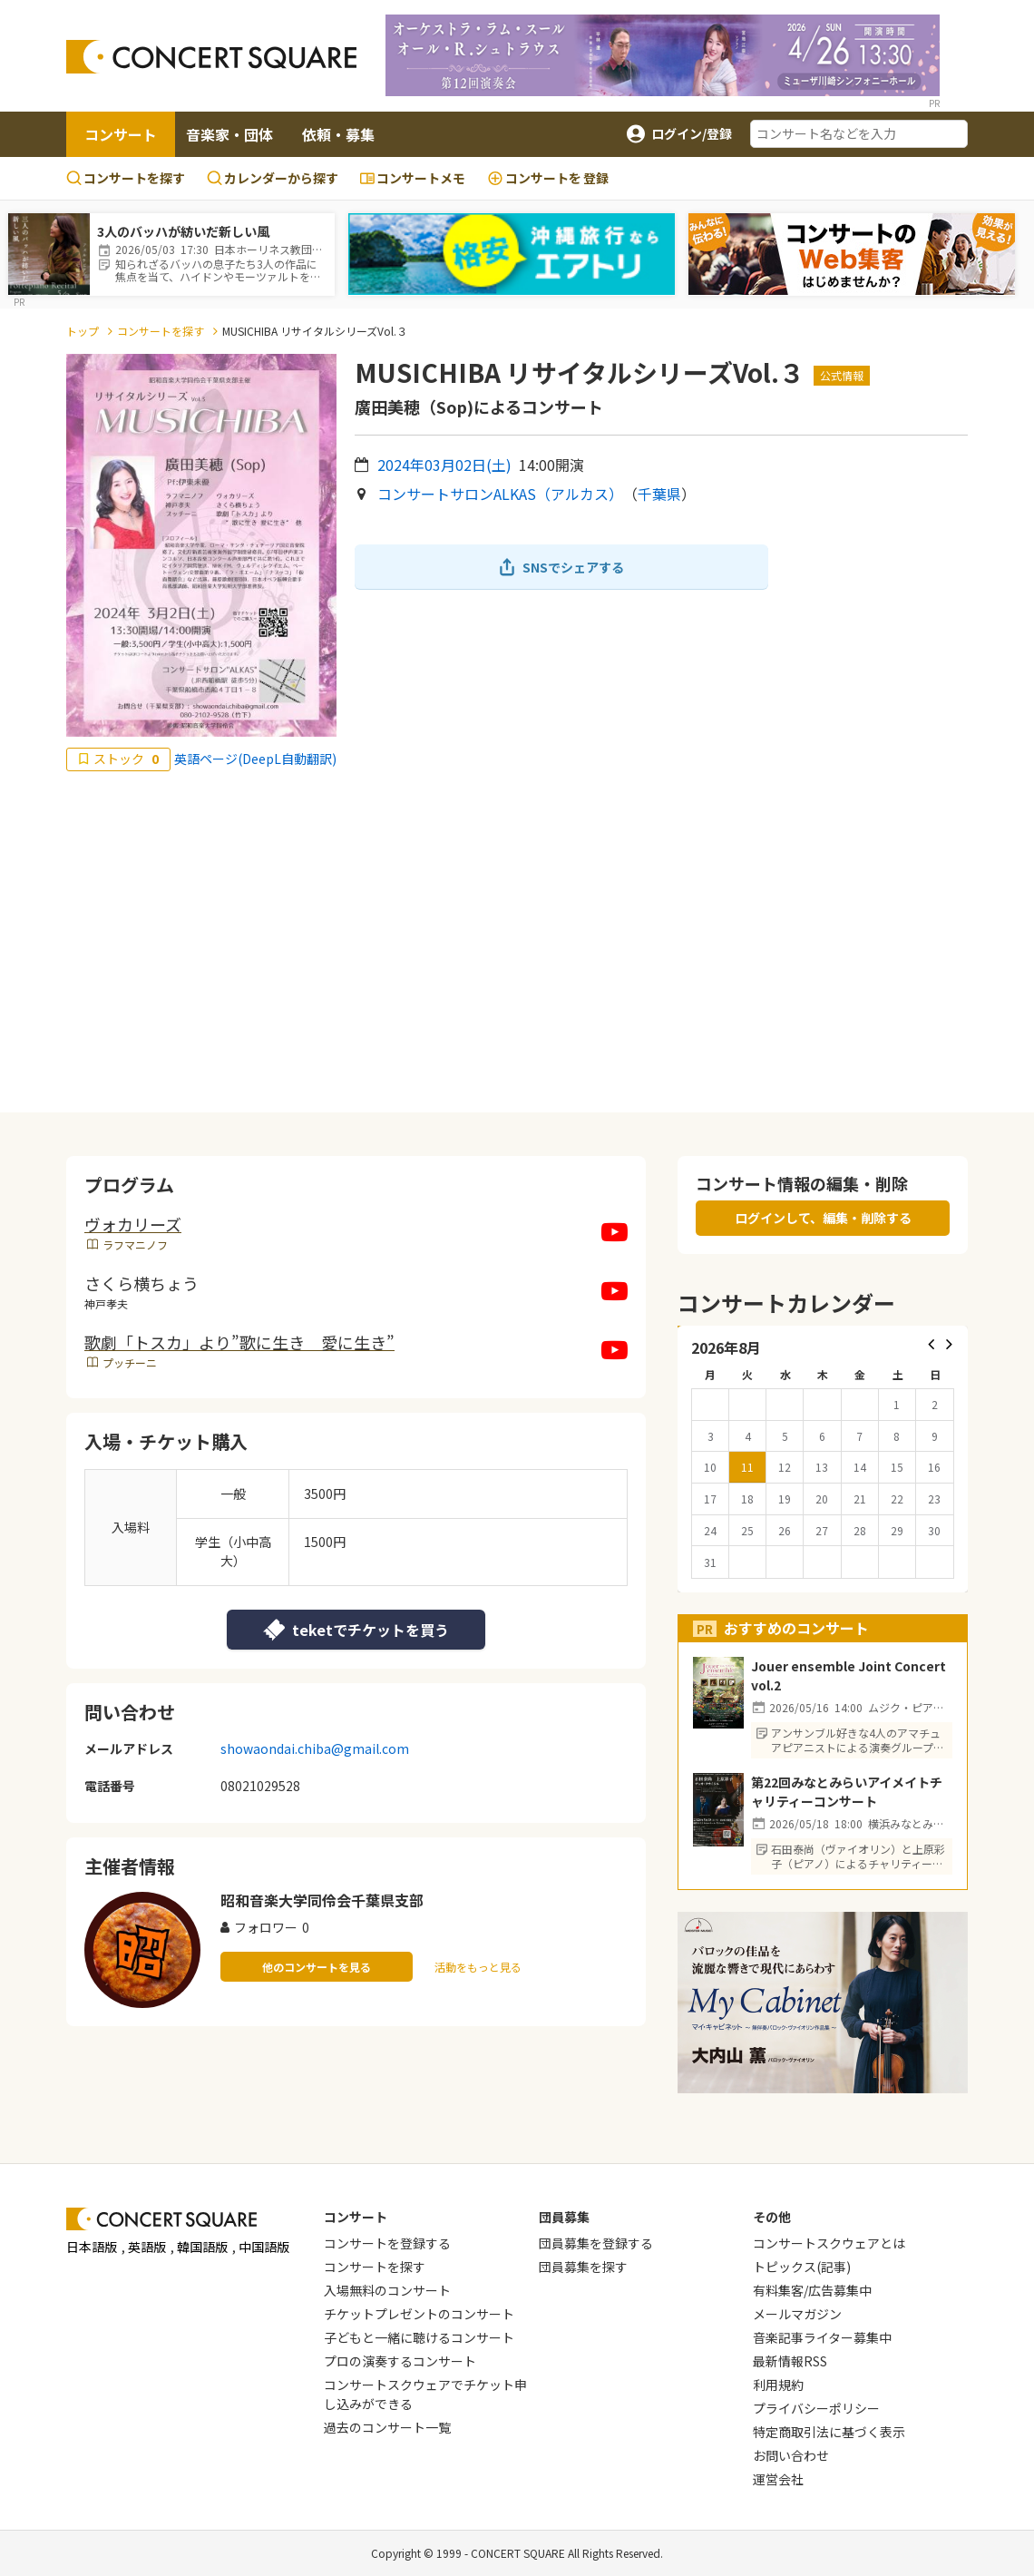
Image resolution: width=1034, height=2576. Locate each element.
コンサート (120, 134)
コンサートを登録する (387, 2243)
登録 (548, 178)
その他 (772, 2217)
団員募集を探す (583, 2267)
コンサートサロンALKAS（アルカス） (500, 493)
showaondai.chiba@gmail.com (314, 1748)
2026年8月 (726, 1347)
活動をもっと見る (478, 1966)
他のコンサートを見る (316, 1966)
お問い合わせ (791, 2455)
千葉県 (659, 493)
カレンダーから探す (272, 178)
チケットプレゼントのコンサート (419, 2314)
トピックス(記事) (802, 2267)
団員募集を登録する (596, 2243)
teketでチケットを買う (356, 1630)
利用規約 (778, 2384)
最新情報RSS (790, 2361)
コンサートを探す (125, 178)
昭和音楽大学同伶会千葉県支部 (322, 1900)
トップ (82, 330)
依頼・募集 (338, 134)
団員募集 (564, 2217)
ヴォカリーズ (132, 1224)
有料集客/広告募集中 (812, 2290)
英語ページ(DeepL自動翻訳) (255, 758)
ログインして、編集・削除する (823, 1218)
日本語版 (91, 2247)
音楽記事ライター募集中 (822, 2337)
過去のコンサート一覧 (387, 2427)
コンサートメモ (412, 178)
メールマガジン (797, 2314)
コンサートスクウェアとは (829, 2243)
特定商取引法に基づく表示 (829, 2432)
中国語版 (264, 2247)
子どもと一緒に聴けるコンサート (419, 2337)
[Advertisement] (517, 942)
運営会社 (778, 2479)
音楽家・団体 (229, 134)
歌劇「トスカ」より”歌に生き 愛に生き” (239, 1342)
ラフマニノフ (135, 1244)
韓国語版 (202, 2247)
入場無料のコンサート (387, 2290)
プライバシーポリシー (816, 2408)
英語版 (147, 2247)
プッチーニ (129, 1362)
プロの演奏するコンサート (400, 2361)
